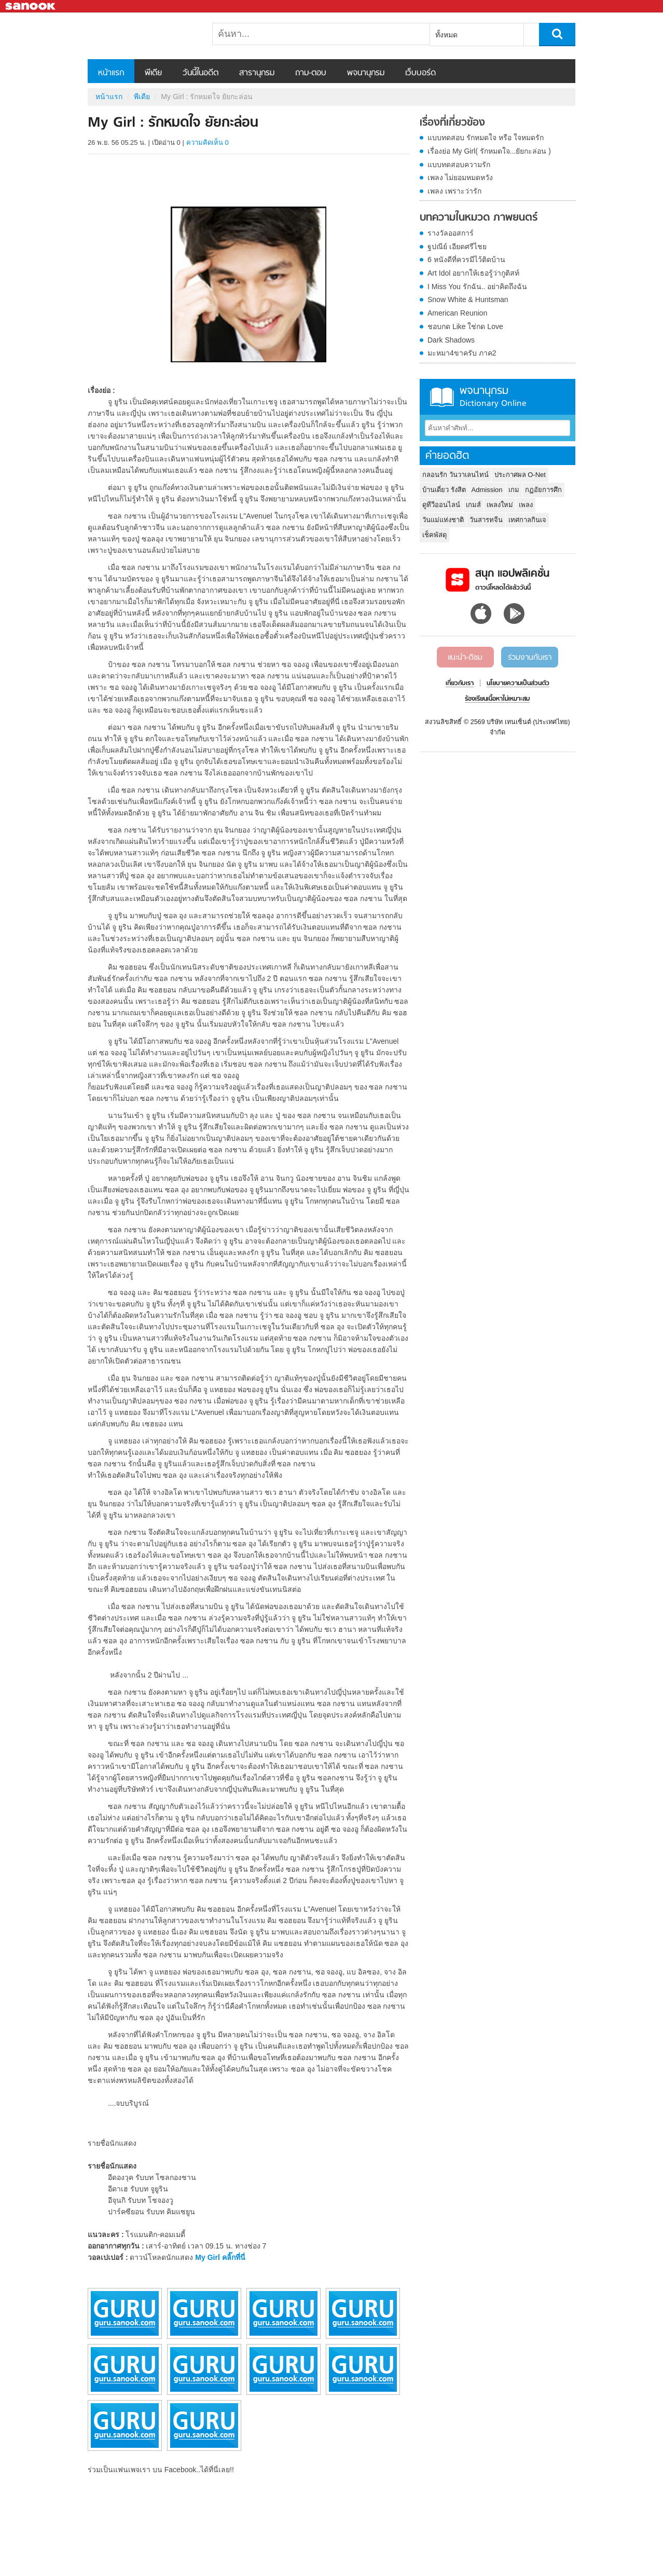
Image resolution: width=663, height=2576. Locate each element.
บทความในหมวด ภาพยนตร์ (478, 218)
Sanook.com (31, 6)
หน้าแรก (111, 73)
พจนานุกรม (365, 73)
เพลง (526, 505)
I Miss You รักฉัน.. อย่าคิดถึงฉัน (477, 286)
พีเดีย (153, 73)
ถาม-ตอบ (310, 73)
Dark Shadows (451, 340)
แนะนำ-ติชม (465, 657)
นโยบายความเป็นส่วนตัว (518, 683)
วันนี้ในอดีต (200, 73)
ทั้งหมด (446, 35)
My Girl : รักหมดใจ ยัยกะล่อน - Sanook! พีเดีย (142, 36)
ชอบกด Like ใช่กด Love (465, 326)
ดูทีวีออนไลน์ (441, 505)
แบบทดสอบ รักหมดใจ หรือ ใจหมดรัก (485, 137)
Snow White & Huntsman (467, 299)
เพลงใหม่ (500, 505)
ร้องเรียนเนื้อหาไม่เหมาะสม (497, 699)
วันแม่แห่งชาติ (443, 520)
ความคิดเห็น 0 (207, 142)
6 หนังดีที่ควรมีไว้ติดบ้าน (466, 259)
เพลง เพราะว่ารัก (454, 191)
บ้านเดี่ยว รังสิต (444, 490)
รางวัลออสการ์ (450, 233)
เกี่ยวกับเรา (460, 683)
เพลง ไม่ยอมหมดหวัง (460, 177)
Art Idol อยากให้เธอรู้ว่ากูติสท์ (473, 273)
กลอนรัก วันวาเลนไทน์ (455, 475)
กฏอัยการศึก (543, 490)
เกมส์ (473, 505)
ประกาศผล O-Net (520, 475)
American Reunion (457, 313)
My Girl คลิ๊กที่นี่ (220, 2257)
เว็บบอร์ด (420, 73)
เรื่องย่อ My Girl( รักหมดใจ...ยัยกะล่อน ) (489, 151)
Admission (487, 490)
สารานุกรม (256, 73)
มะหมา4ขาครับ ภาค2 (461, 353)
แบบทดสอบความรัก (458, 164)
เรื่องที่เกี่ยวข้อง (452, 123)
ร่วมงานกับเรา (529, 657)
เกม (513, 490)
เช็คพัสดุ (434, 535)
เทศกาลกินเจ (527, 520)
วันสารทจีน (486, 520)
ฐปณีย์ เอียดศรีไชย (457, 246)
